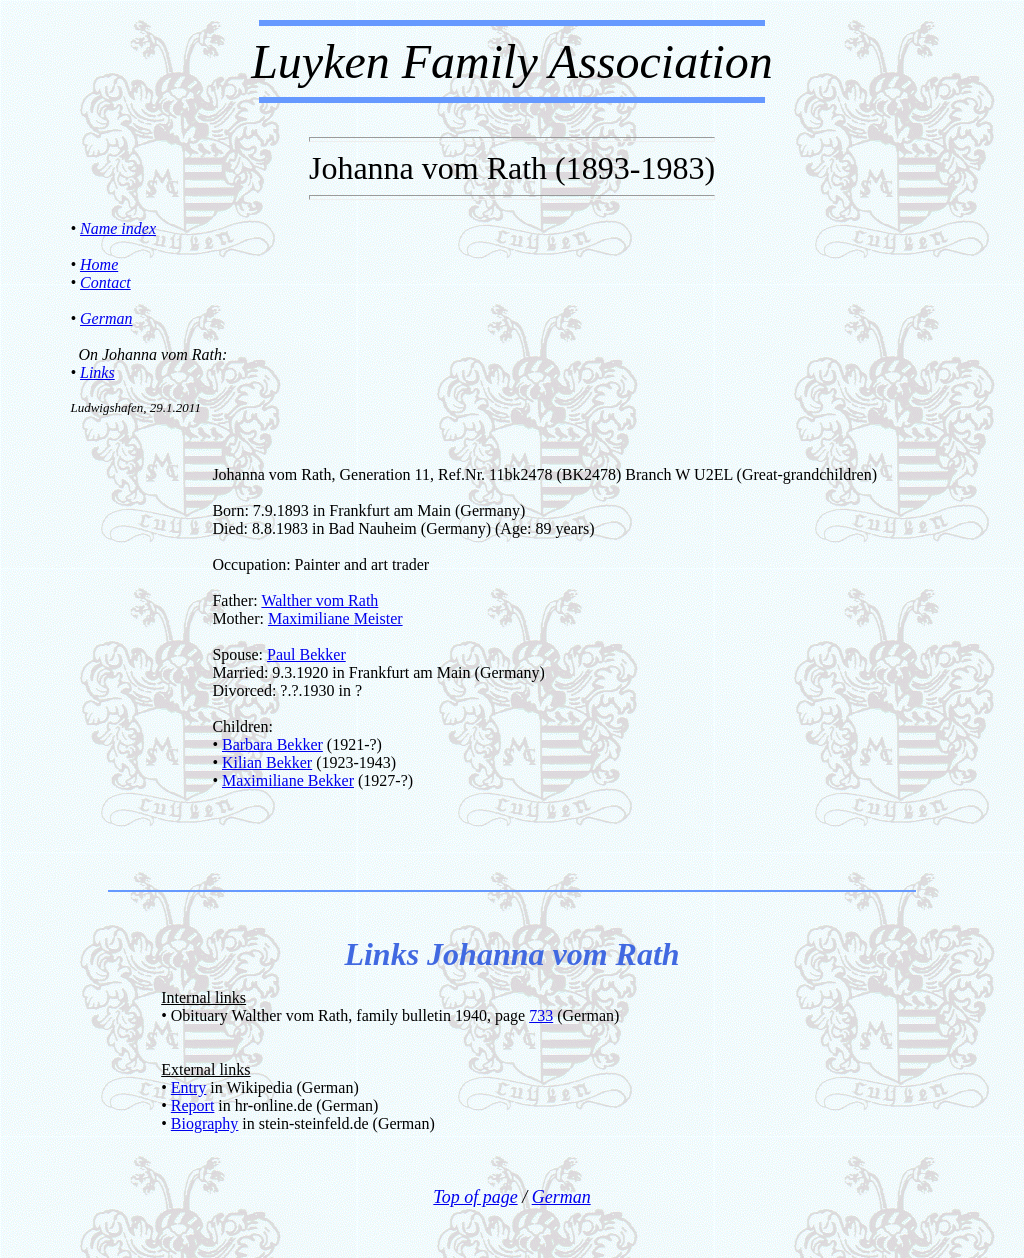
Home (99, 264)
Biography (205, 1123)
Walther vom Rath (319, 600)
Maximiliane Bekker (288, 780)
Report (193, 1105)
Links (97, 372)
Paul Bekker (306, 654)
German (106, 318)
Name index (118, 228)
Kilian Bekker (267, 762)
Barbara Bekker (272, 744)
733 (541, 1015)
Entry (189, 1087)
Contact (105, 282)
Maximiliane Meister (335, 618)
